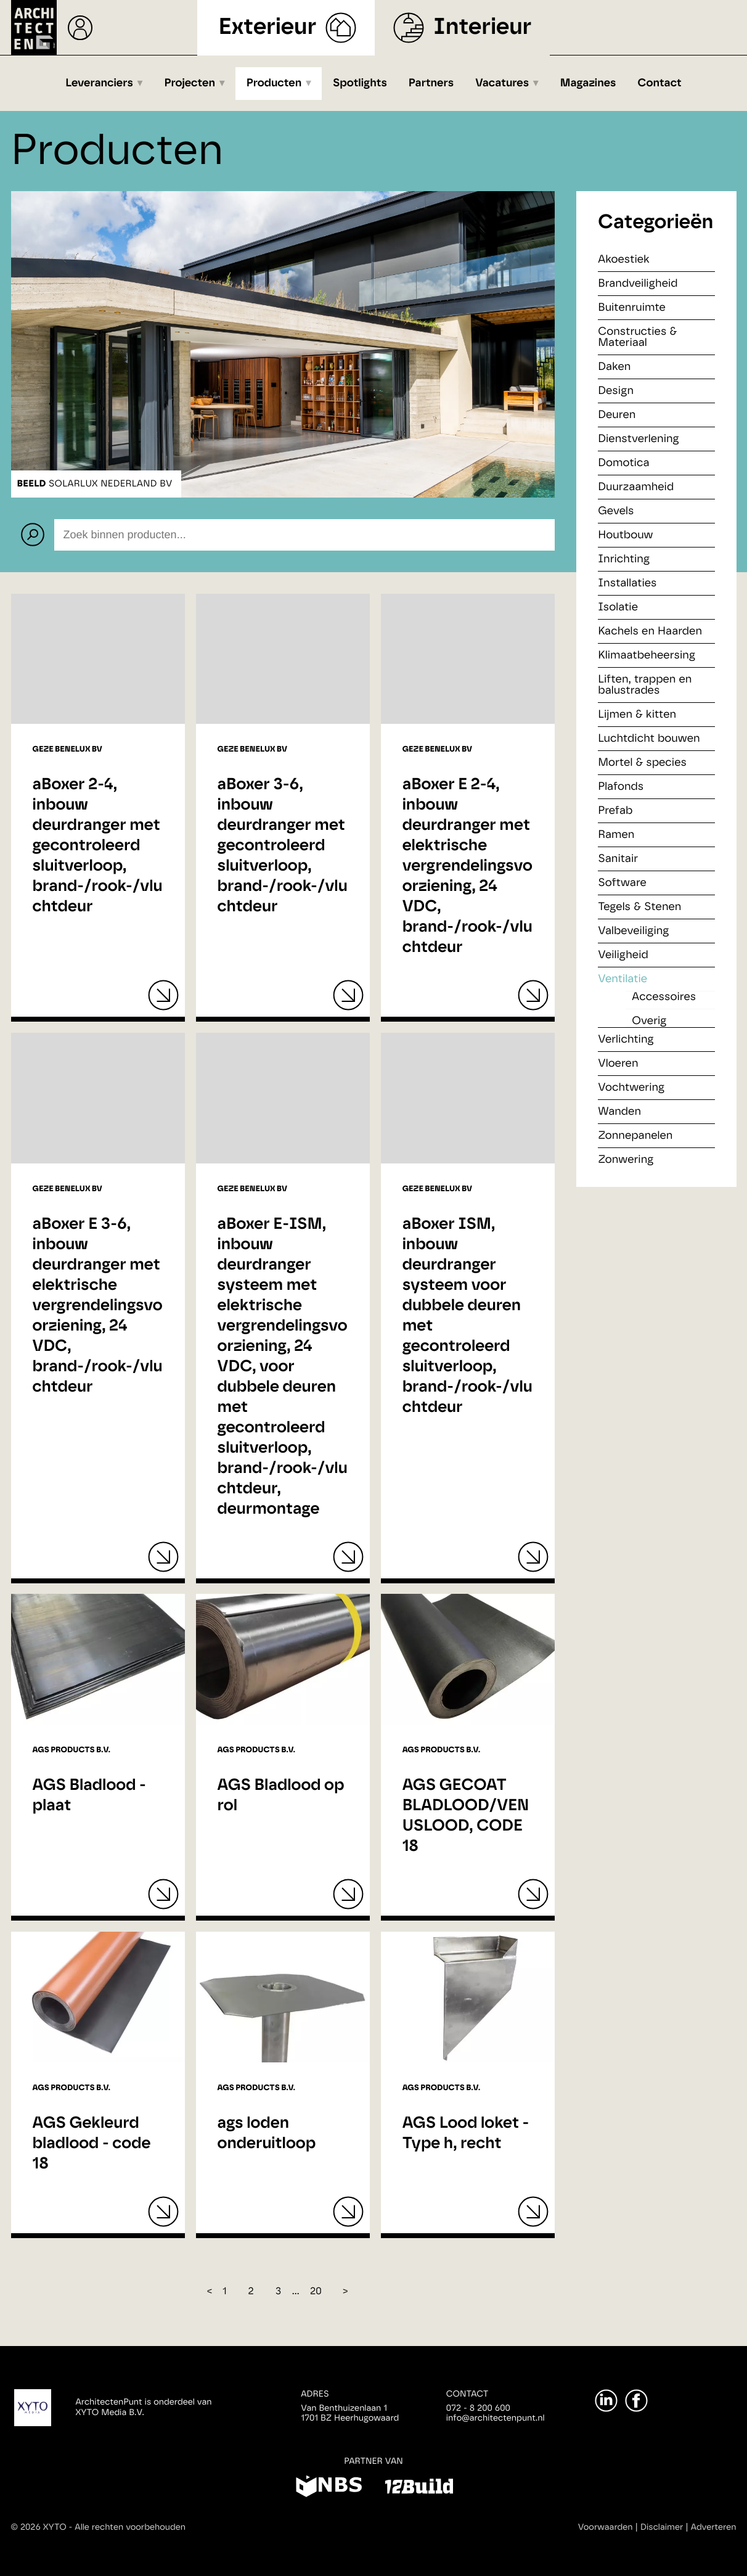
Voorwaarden (605, 2527)
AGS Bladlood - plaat (89, 1796)
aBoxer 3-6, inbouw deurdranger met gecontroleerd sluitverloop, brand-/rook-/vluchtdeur (283, 846)
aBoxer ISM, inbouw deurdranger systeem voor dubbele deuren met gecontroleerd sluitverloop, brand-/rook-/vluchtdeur (467, 1316)
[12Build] (419, 2488)
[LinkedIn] (606, 2400)
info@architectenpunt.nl (495, 2418)
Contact (660, 83)
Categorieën (655, 222)
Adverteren (714, 2527)
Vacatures (502, 83)
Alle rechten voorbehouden (130, 2527)
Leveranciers (99, 83)
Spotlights (360, 83)
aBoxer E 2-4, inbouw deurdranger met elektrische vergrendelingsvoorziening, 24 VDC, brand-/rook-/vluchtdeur (467, 866)
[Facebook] (636, 2400)
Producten (274, 83)
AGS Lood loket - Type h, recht (465, 2133)
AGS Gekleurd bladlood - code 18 (92, 2143)
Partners (431, 83)
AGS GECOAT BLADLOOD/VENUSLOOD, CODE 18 (465, 1816)
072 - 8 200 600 (478, 2408)
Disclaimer (661, 2527)
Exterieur (268, 27)
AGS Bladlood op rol (281, 1796)
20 (316, 2292)
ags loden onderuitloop (267, 2133)
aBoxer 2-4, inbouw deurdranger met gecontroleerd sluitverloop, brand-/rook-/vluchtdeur (98, 846)
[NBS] (329, 2488)
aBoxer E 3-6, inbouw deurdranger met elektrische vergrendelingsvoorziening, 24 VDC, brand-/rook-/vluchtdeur (98, 1305)
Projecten (190, 83)
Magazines (588, 83)
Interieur (482, 27)
